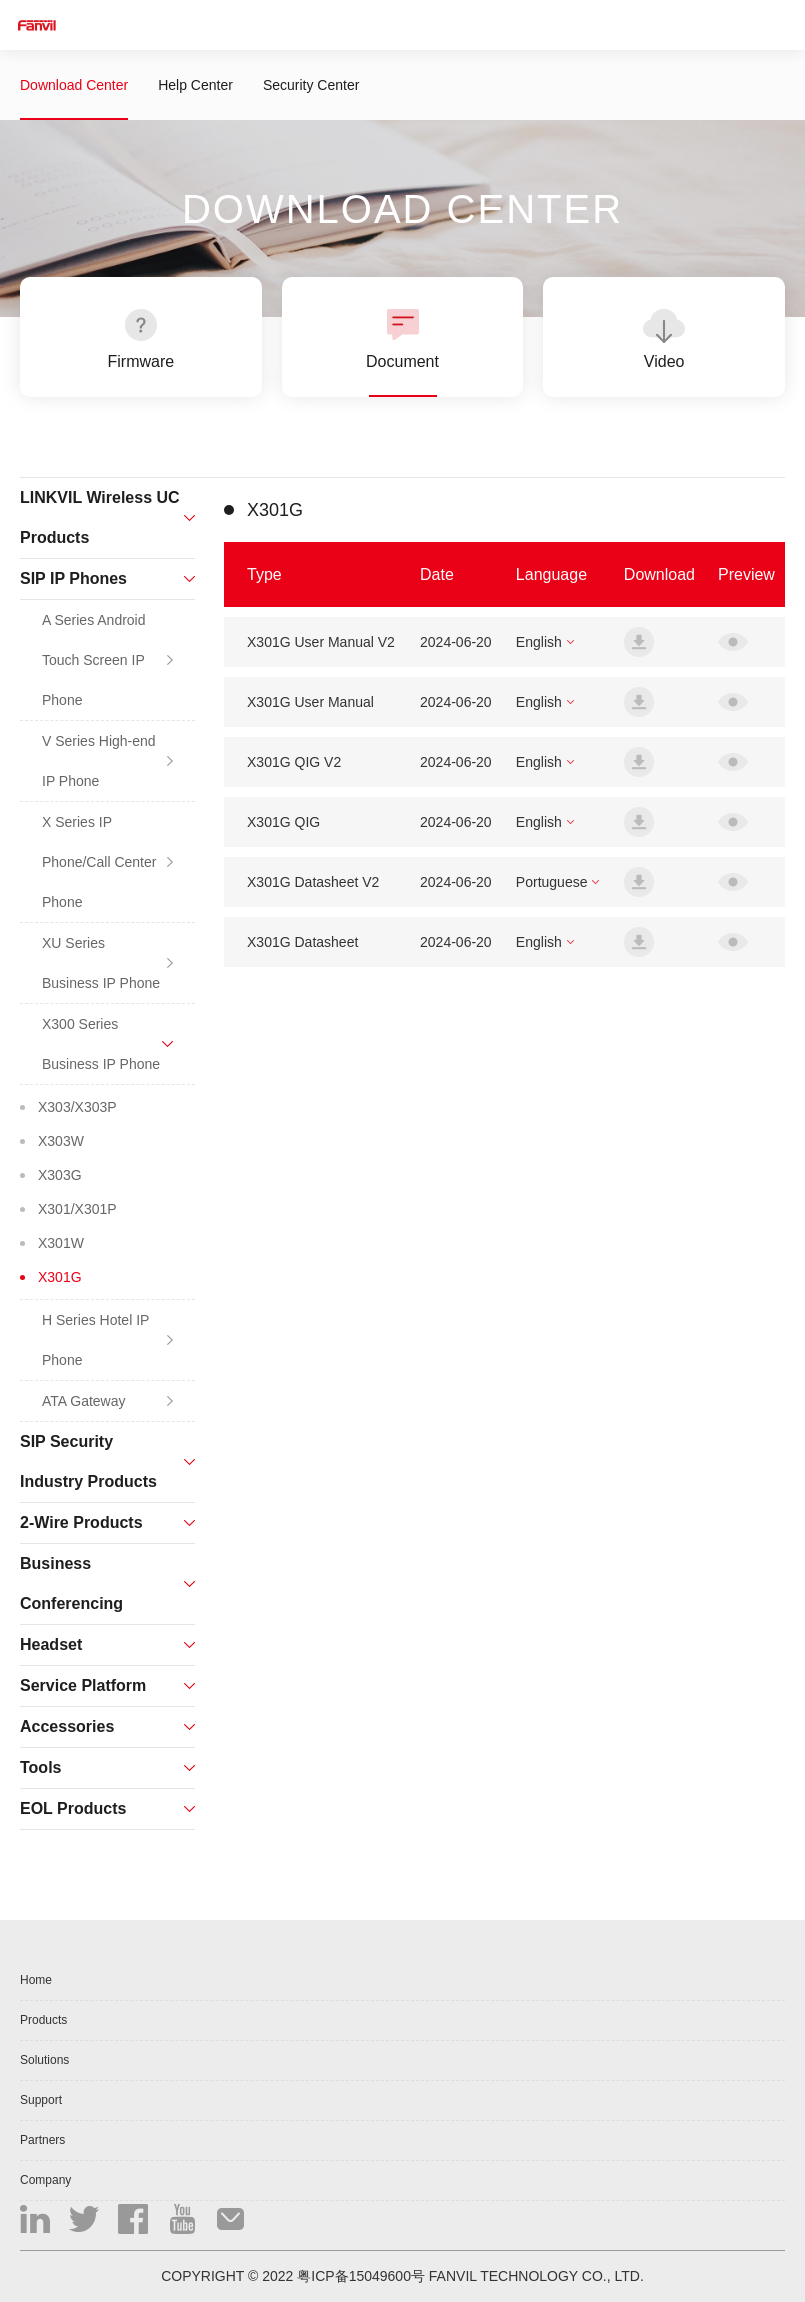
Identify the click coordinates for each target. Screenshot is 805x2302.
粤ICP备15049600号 (361, 2276)
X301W (61, 1243)
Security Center (311, 85)
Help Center (195, 85)
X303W (61, 1141)
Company (45, 2180)
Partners (42, 2140)
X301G (60, 1277)
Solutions (44, 2060)
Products (43, 2020)
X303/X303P (77, 1107)
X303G (60, 1175)
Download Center (74, 85)
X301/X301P (77, 1209)
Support (41, 2100)
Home (36, 1980)
